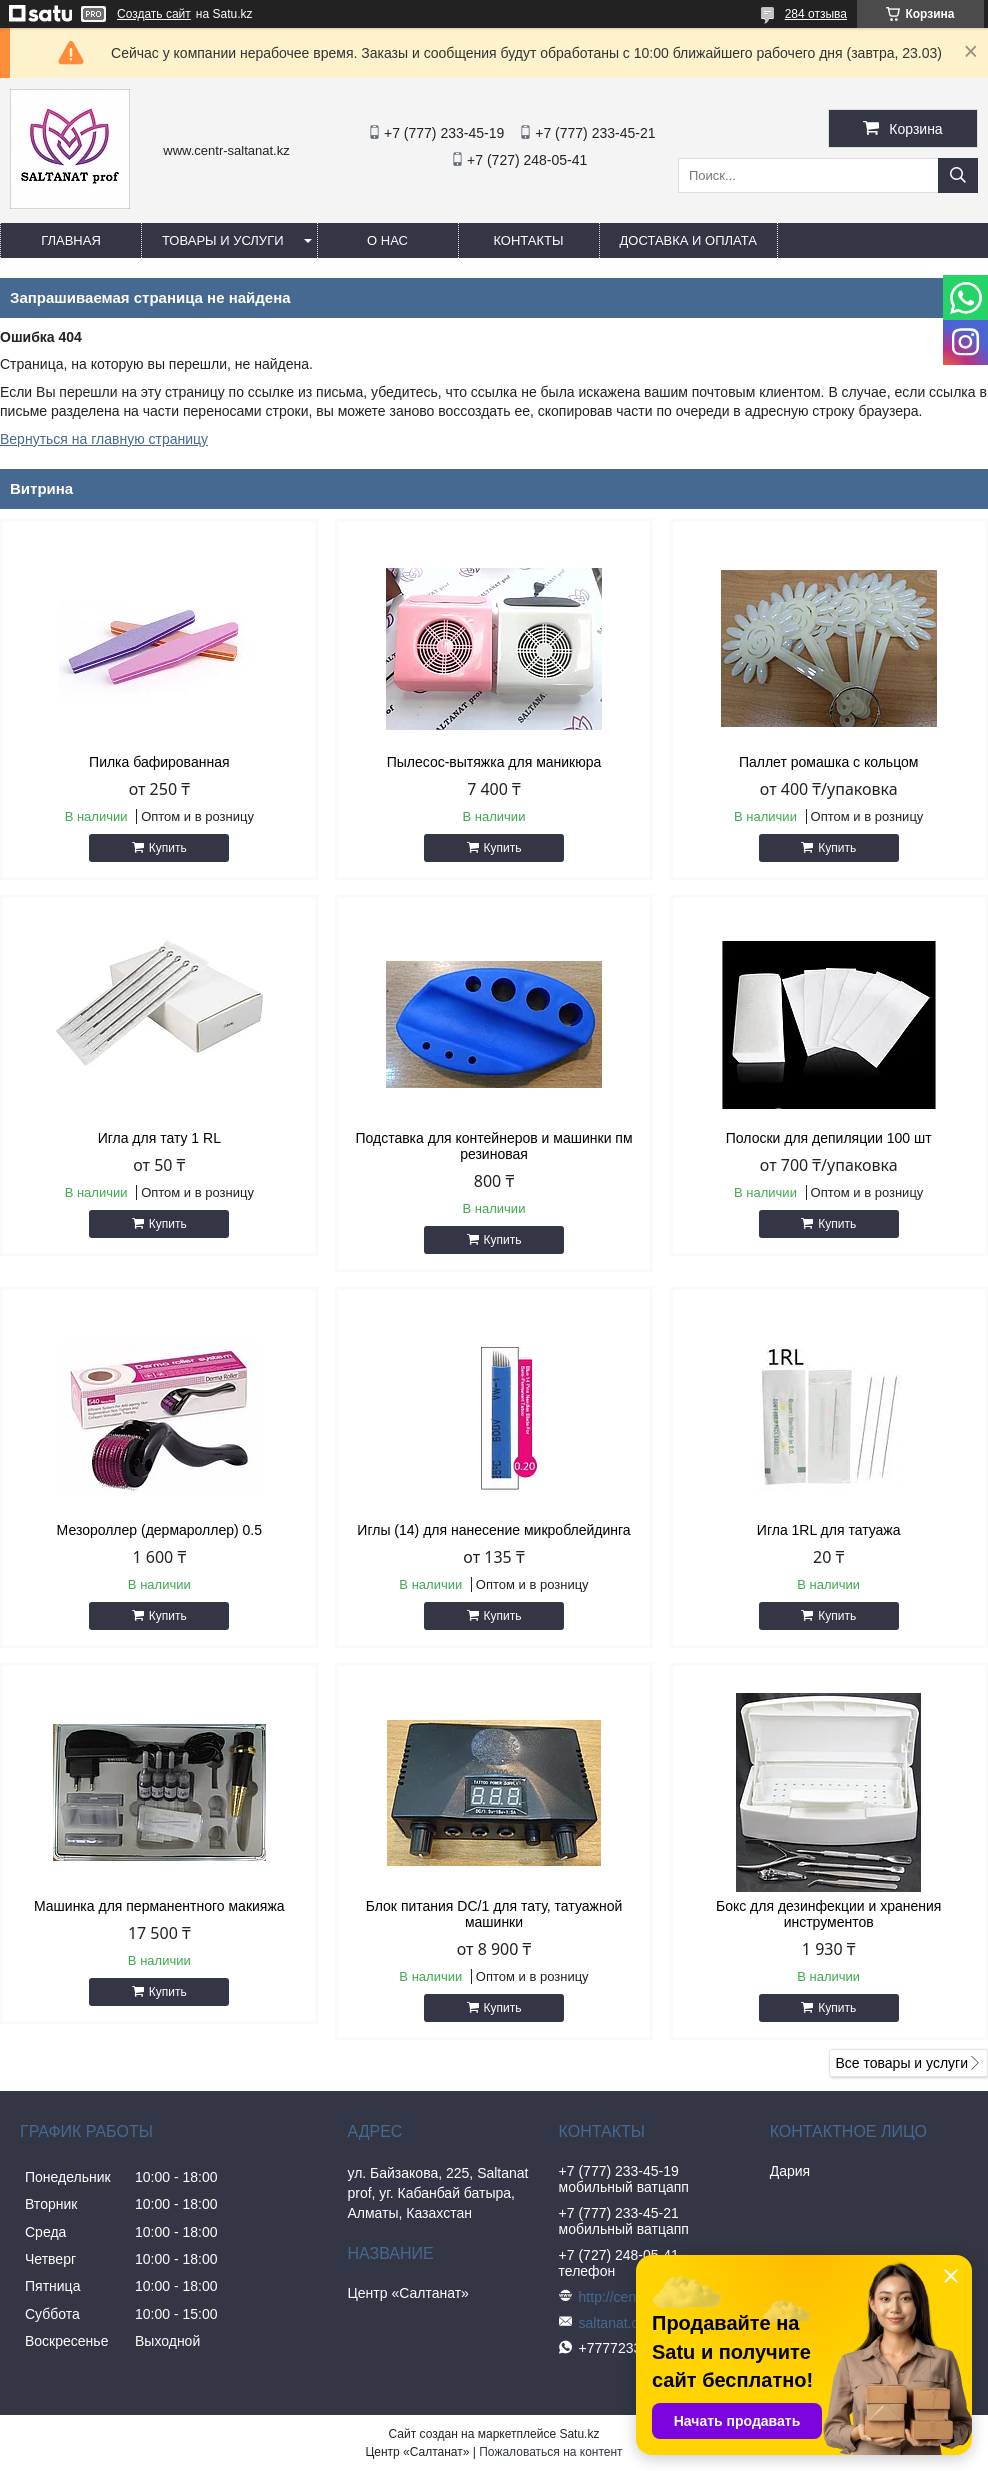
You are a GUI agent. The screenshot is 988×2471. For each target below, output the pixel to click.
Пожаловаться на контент (550, 2452)
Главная (71, 240)
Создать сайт (154, 14)
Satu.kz (579, 2434)
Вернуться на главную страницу (104, 439)
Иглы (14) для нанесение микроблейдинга (493, 1530)
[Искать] (958, 175)
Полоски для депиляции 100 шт (829, 1138)
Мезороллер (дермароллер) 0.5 (159, 1530)
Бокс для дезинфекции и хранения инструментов (828, 1914)
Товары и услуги (223, 240)
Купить (168, 848)
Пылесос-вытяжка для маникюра (494, 762)
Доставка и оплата (688, 240)
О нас (387, 240)
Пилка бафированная (159, 762)
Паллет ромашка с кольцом (829, 762)
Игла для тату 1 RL (159, 1138)
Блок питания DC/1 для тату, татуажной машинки (494, 1914)
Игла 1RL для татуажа (829, 1530)
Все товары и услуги (901, 2063)
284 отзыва (816, 14)
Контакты (528, 240)
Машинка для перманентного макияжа (159, 1906)
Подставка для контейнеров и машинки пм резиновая (493, 1146)
